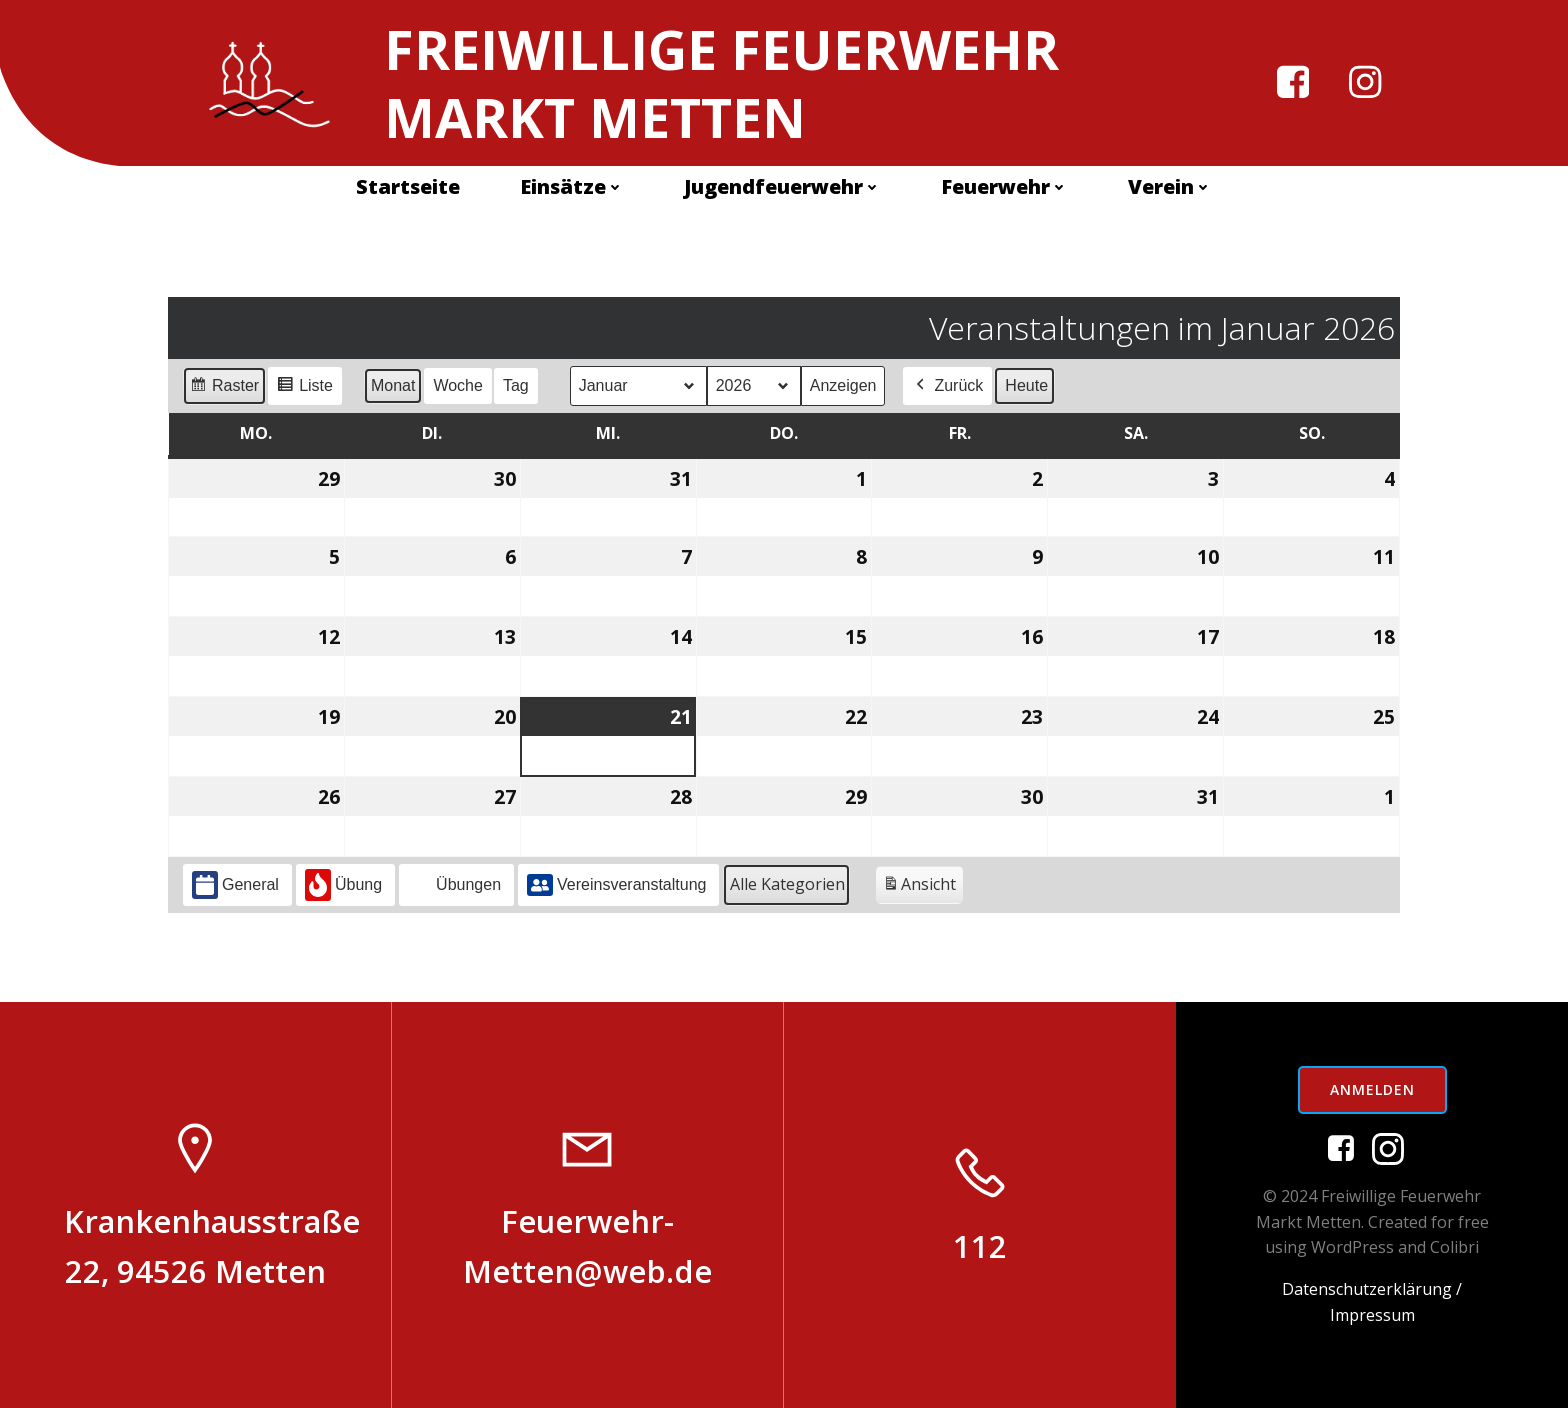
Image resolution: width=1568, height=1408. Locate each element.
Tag (516, 385)
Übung (343, 885)
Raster (224, 388)
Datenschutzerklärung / (1372, 1289)
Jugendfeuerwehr (782, 186)
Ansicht (922, 887)
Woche (458, 385)
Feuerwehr (1004, 186)
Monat (393, 385)
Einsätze (572, 186)
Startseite (408, 186)
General (235, 885)
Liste (304, 388)
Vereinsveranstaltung (616, 885)
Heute (1026, 385)
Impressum (1372, 1315)
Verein (1170, 186)
